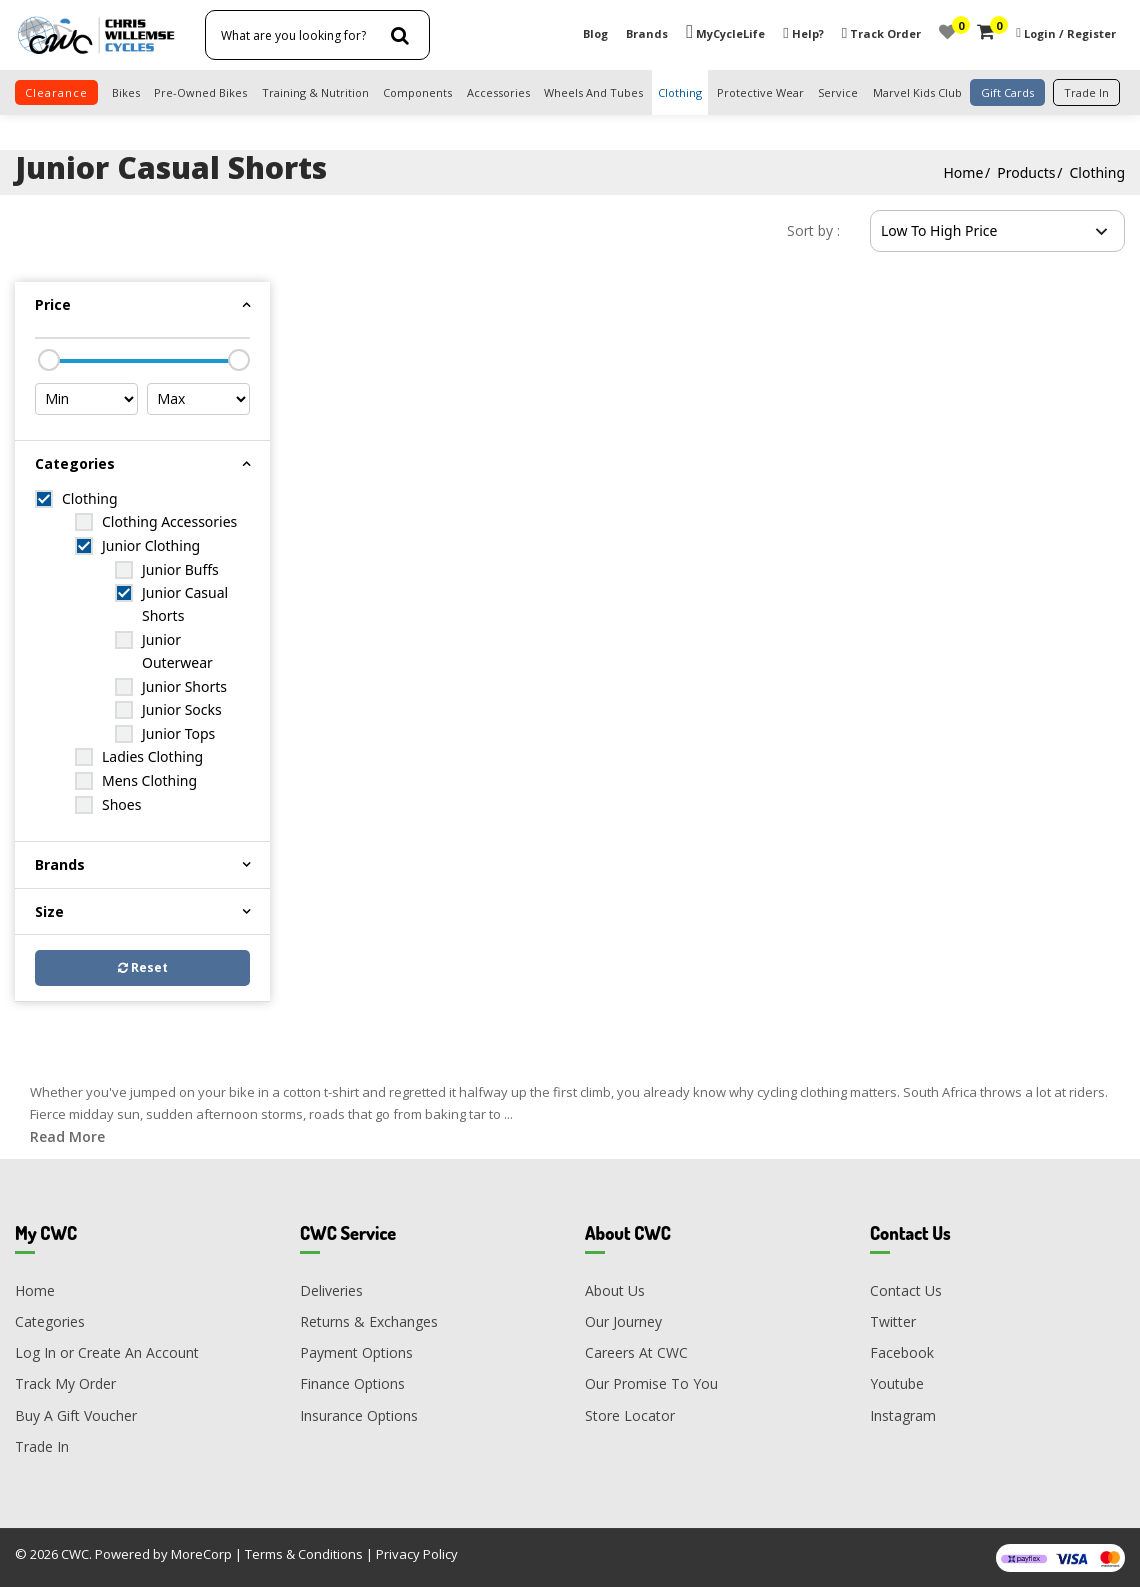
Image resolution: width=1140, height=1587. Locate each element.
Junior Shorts (184, 686)
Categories (50, 1321)
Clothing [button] (680, 92)
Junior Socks (182, 709)
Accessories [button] (498, 92)
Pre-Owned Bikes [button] (200, 92)
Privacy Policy (417, 1554)
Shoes (121, 804)
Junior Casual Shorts (185, 604)
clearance (56, 92)
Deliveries (331, 1290)
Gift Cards (1007, 92)
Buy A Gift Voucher (76, 1415)
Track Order (881, 33)
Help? (803, 33)
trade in (1086, 92)
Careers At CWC (636, 1352)
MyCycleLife (725, 33)
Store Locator (630, 1415)
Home (963, 172)
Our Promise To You (651, 1383)
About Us (615, 1290)
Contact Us (906, 1290)
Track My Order (65, 1383)
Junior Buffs (180, 569)
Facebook (902, 1352)
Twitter (893, 1321)
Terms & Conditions (304, 1554)
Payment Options (356, 1352)
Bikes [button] (126, 92)
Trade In (42, 1446)
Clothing (1097, 172)
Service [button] (838, 92)
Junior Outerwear (177, 651)
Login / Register (1070, 33)
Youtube (897, 1383)
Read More (67, 1136)
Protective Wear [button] (760, 92)
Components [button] (417, 92)
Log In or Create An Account (107, 1352)
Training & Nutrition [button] (315, 92)
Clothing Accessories (169, 521)
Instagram (903, 1415)
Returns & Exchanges (369, 1321)
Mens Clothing (149, 780)
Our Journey (623, 1321)
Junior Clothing (151, 545)
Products (1026, 172)
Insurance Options (359, 1415)
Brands (647, 33)
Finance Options (352, 1383)
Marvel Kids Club (917, 92)
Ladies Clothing (152, 756)
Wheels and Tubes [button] (593, 92)
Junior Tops (178, 733)
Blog (595, 33)
